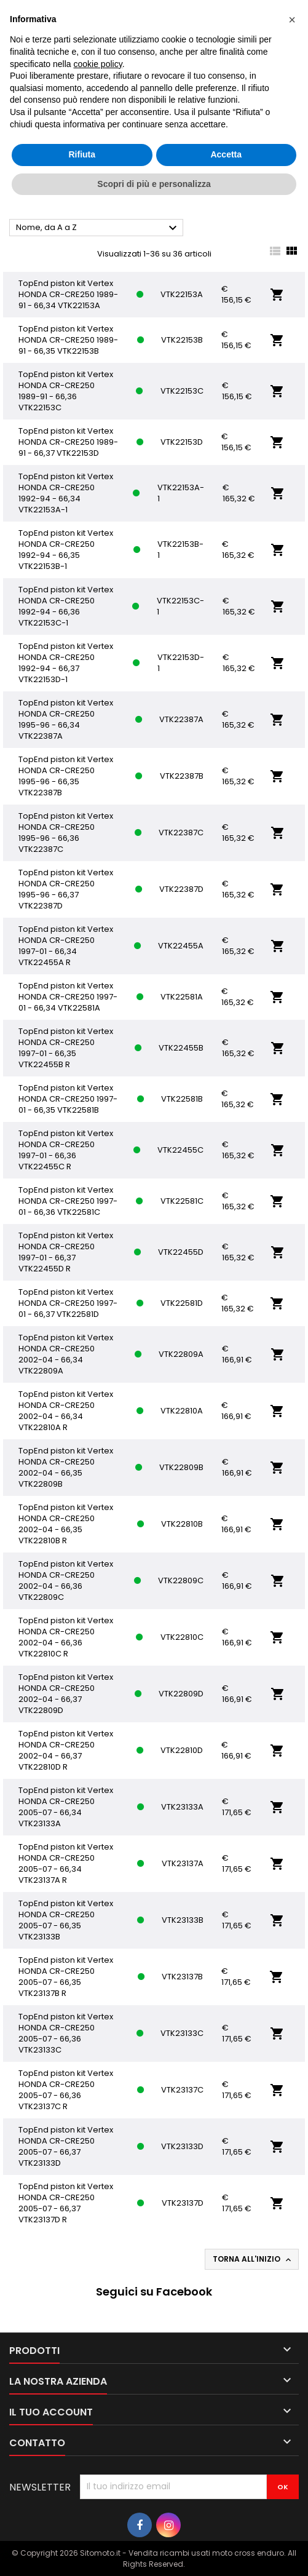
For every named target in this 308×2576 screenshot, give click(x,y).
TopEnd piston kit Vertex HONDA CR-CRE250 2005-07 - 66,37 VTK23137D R (65, 2202)
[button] (292, 20)
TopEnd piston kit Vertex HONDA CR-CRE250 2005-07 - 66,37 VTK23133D (65, 2146)
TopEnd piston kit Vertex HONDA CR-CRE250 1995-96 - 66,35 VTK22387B (65, 775)
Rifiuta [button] (81, 154)
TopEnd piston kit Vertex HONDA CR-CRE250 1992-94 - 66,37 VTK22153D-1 (65, 662)
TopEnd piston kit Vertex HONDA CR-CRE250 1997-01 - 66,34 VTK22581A (67, 997)
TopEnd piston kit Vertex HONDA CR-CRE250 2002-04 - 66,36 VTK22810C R (65, 1637)
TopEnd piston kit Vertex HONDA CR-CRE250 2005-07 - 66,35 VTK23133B (65, 1920)
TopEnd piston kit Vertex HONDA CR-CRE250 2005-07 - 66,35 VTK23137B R (65, 1976)
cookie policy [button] (98, 64)
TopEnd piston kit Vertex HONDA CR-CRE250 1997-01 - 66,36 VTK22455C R (65, 1149)
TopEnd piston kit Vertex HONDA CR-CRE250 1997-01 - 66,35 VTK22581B (67, 1099)
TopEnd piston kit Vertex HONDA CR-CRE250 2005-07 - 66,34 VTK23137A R (65, 1863)
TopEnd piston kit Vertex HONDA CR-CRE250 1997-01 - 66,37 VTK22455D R (65, 1252)
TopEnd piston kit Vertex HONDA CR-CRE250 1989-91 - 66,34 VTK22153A (68, 294)
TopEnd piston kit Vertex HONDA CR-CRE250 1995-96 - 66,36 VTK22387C (65, 832)
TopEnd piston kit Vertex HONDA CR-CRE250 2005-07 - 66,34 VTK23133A (65, 1806)
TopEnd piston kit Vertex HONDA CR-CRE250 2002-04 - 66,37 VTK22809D (65, 1693)
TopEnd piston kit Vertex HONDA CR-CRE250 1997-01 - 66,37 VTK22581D (67, 1303)
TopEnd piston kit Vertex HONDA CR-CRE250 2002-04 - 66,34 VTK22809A (65, 1354)
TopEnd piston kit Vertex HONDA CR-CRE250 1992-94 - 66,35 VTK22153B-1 (65, 549)
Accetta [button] (226, 154)
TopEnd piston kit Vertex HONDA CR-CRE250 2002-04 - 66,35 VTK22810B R (65, 1523)
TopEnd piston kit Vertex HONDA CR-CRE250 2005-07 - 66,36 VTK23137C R (65, 2089)
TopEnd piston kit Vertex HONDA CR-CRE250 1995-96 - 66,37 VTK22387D (65, 889)
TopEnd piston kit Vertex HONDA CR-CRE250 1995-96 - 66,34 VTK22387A (65, 719)
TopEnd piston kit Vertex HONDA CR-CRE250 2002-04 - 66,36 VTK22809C (65, 1580)
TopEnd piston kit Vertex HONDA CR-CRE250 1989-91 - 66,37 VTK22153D (68, 442)
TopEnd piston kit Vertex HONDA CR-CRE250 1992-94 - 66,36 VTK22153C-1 (65, 606)
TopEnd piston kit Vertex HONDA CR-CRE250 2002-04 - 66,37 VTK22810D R (65, 1750)
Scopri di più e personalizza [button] (153, 184)
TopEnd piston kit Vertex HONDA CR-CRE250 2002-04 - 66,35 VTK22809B (65, 1467)
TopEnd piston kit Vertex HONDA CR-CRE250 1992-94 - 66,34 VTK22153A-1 (65, 493)
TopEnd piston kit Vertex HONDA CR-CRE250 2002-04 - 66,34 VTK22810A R (65, 1410)
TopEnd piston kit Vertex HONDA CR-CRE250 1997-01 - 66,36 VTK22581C (67, 1201)
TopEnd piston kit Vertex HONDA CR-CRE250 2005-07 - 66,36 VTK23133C (65, 2033)
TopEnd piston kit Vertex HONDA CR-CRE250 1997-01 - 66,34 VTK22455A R (65, 945)
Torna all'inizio (253, 2259)
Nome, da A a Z (98, 228)
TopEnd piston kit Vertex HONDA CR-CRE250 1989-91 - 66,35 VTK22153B (68, 340)
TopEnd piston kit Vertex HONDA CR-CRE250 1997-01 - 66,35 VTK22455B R (65, 1047)
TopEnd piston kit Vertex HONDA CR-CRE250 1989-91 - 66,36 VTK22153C (65, 390)
